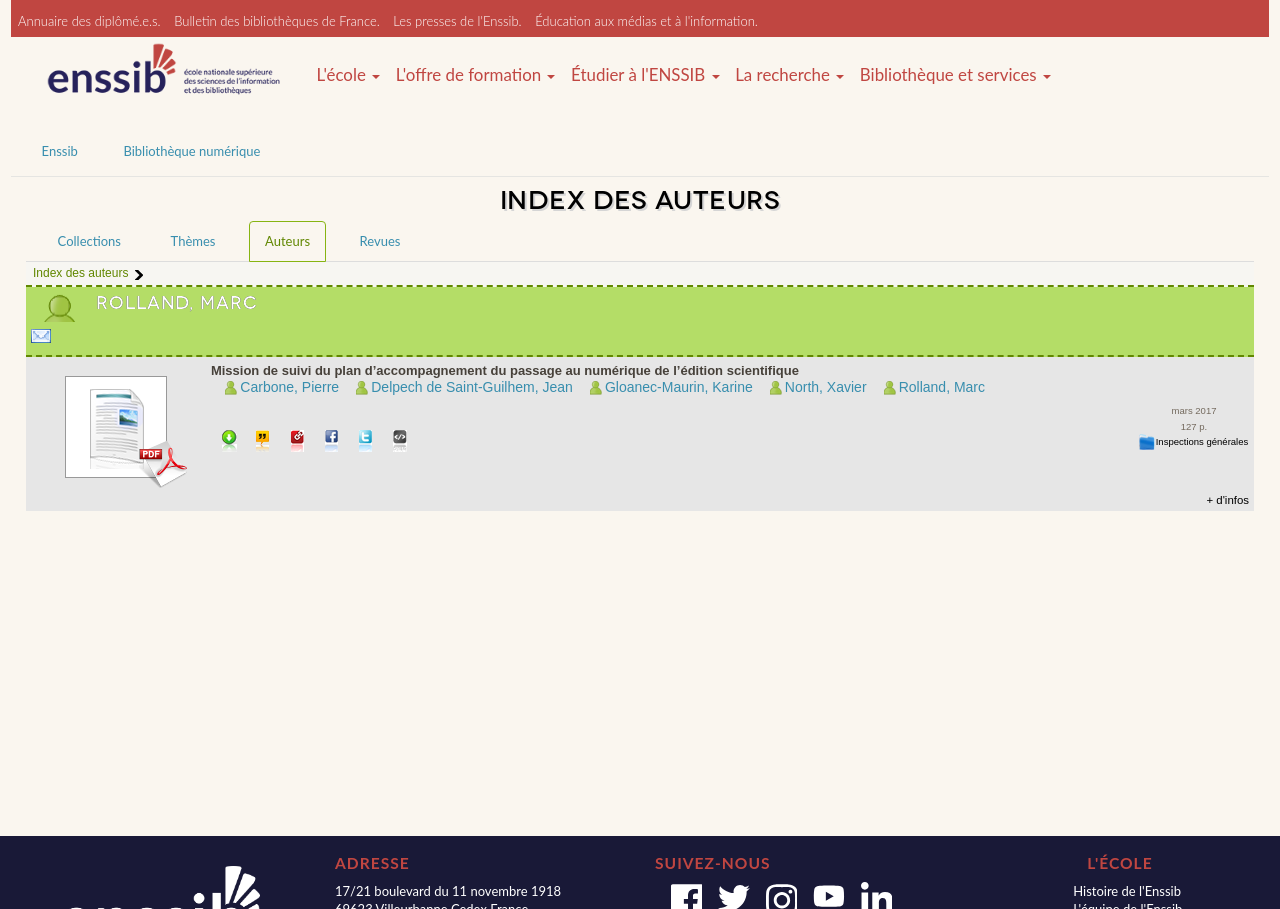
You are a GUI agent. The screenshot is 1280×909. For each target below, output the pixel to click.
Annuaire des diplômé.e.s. (89, 21)
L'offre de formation (476, 75)
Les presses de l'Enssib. (457, 21)
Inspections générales (1202, 441)
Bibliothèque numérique (191, 151)
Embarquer (400, 442)
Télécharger (229, 442)
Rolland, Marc (942, 387)
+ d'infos (1227, 500)
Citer (263, 442)
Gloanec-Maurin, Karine (679, 387)
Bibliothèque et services (955, 75)
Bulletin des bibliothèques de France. (277, 21)
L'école (348, 75)
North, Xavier (826, 387)
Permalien (298, 442)
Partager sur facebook (332, 442)
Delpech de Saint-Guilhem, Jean (472, 387)
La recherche (789, 75)
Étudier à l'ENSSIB (645, 75)
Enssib (60, 151)
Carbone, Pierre (289, 387)
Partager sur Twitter (366, 442)
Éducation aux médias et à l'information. (646, 21)
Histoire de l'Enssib (1127, 891)
